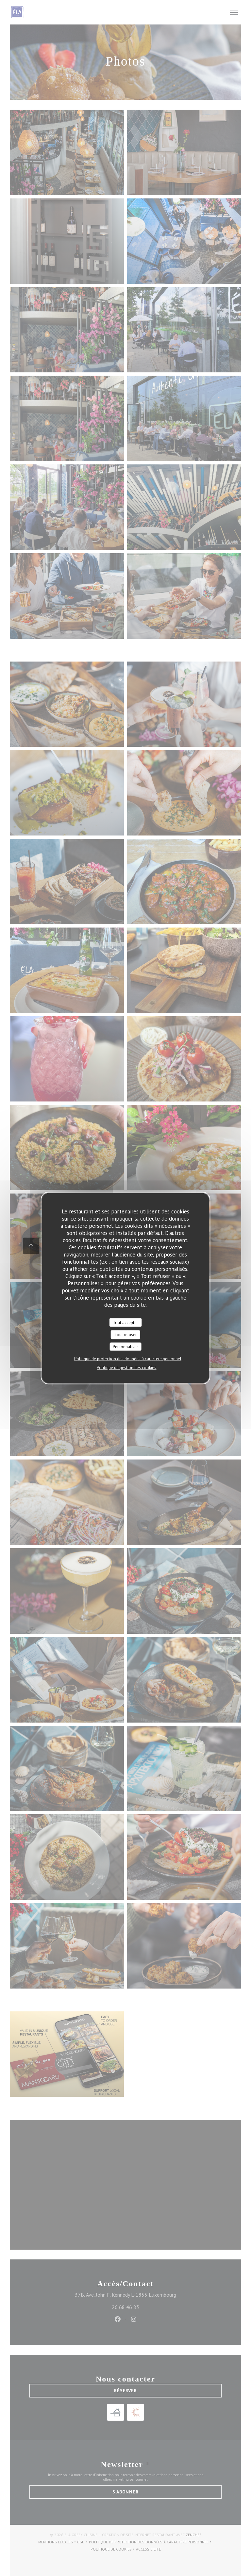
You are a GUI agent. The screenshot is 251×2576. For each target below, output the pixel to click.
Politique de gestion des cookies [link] (126, 1367)
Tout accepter (125, 1322)
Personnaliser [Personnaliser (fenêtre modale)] (125, 1346)
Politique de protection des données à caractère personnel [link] (127, 1359)
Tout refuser (125, 1334)
